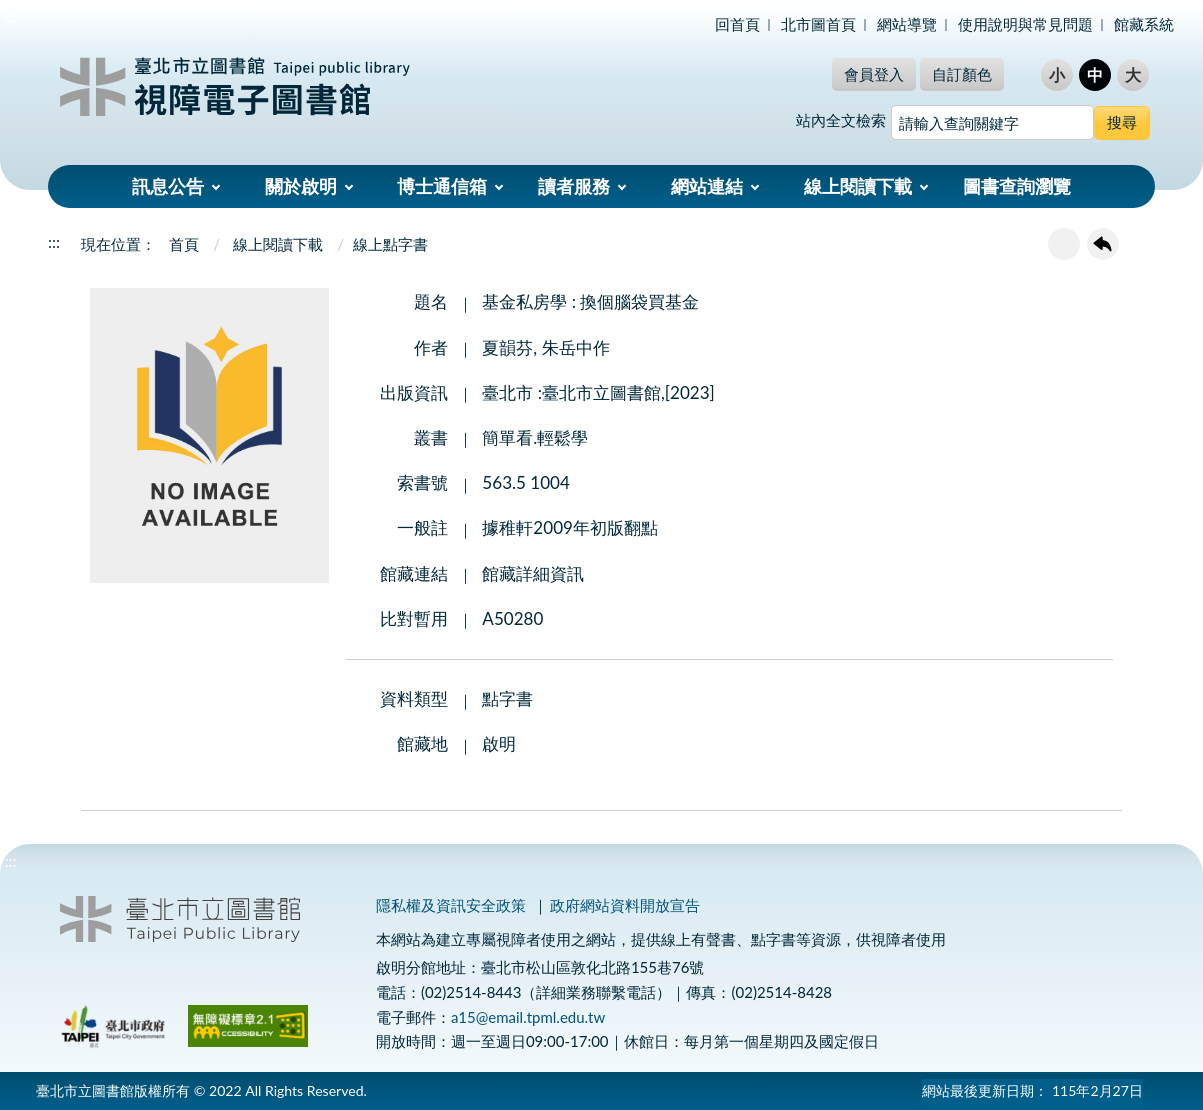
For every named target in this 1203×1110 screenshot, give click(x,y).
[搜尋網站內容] (992, 122)
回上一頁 (1103, 244)
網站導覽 (907, 24)
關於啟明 (301, 186)
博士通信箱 (442, 186)
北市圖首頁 (818, 24)
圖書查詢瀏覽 (1017, 186)
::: (11, 16)
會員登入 (874, 74)
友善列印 (1064, 244)
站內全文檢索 (841, 120)
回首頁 (737, 24)
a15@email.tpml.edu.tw (528, 1017)
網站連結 (707, 186)
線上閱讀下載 (858, 186)
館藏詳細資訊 (533, 573)
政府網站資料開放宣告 (625, 905)
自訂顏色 (962, 74)
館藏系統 (1144, 24)
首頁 (184, 244)
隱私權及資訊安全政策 (451, 905)
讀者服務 (574, 186)
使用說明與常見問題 (1025, 24)
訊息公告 (168, 186)
